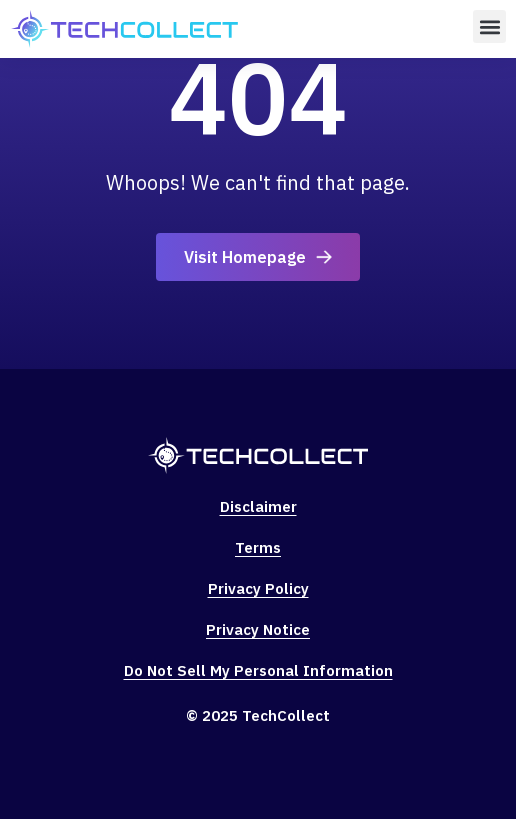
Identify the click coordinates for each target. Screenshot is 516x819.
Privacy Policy (258, 588)
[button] (489, 26)
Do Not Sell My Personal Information (258, 670)
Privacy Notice (258, 629)
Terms (258, 547)
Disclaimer (258, 506)
